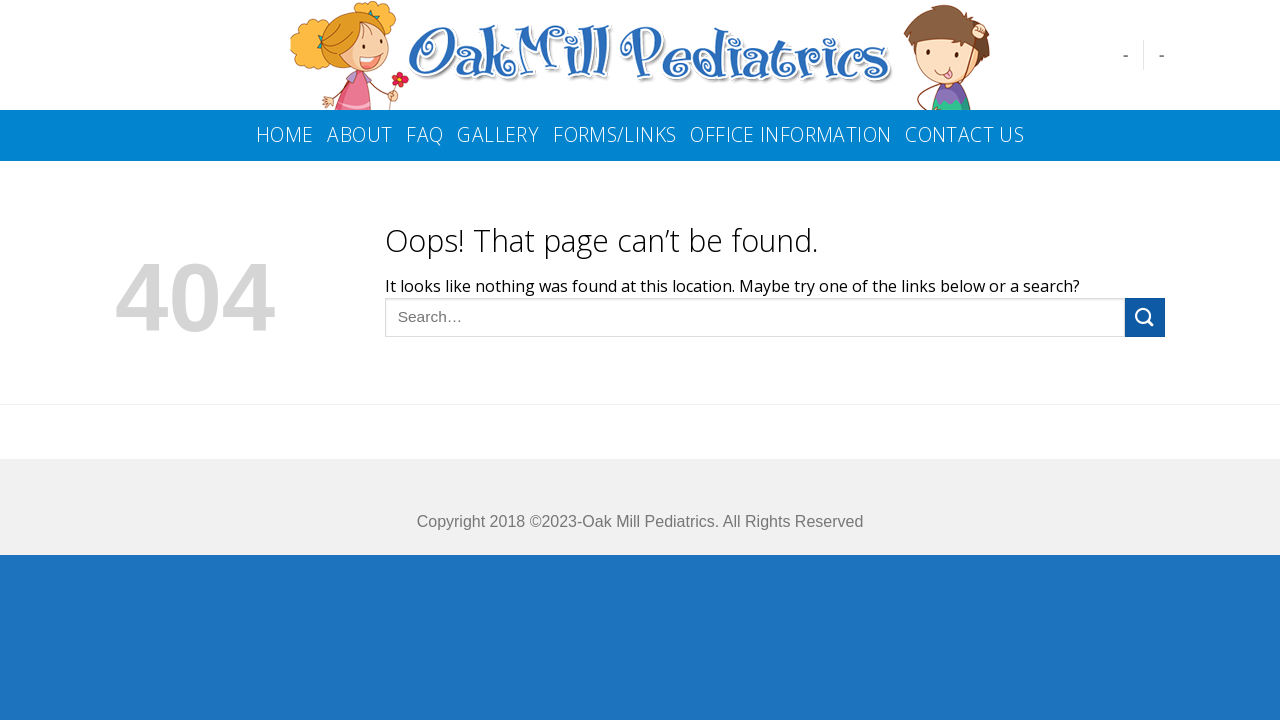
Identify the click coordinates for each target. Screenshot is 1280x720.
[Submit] (1145, 317)
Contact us (964, 134)
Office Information (790, 134)
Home (285, 134)
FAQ (424, 134)
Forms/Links (614, 134)
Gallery (498, 134)
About (359, 134)
